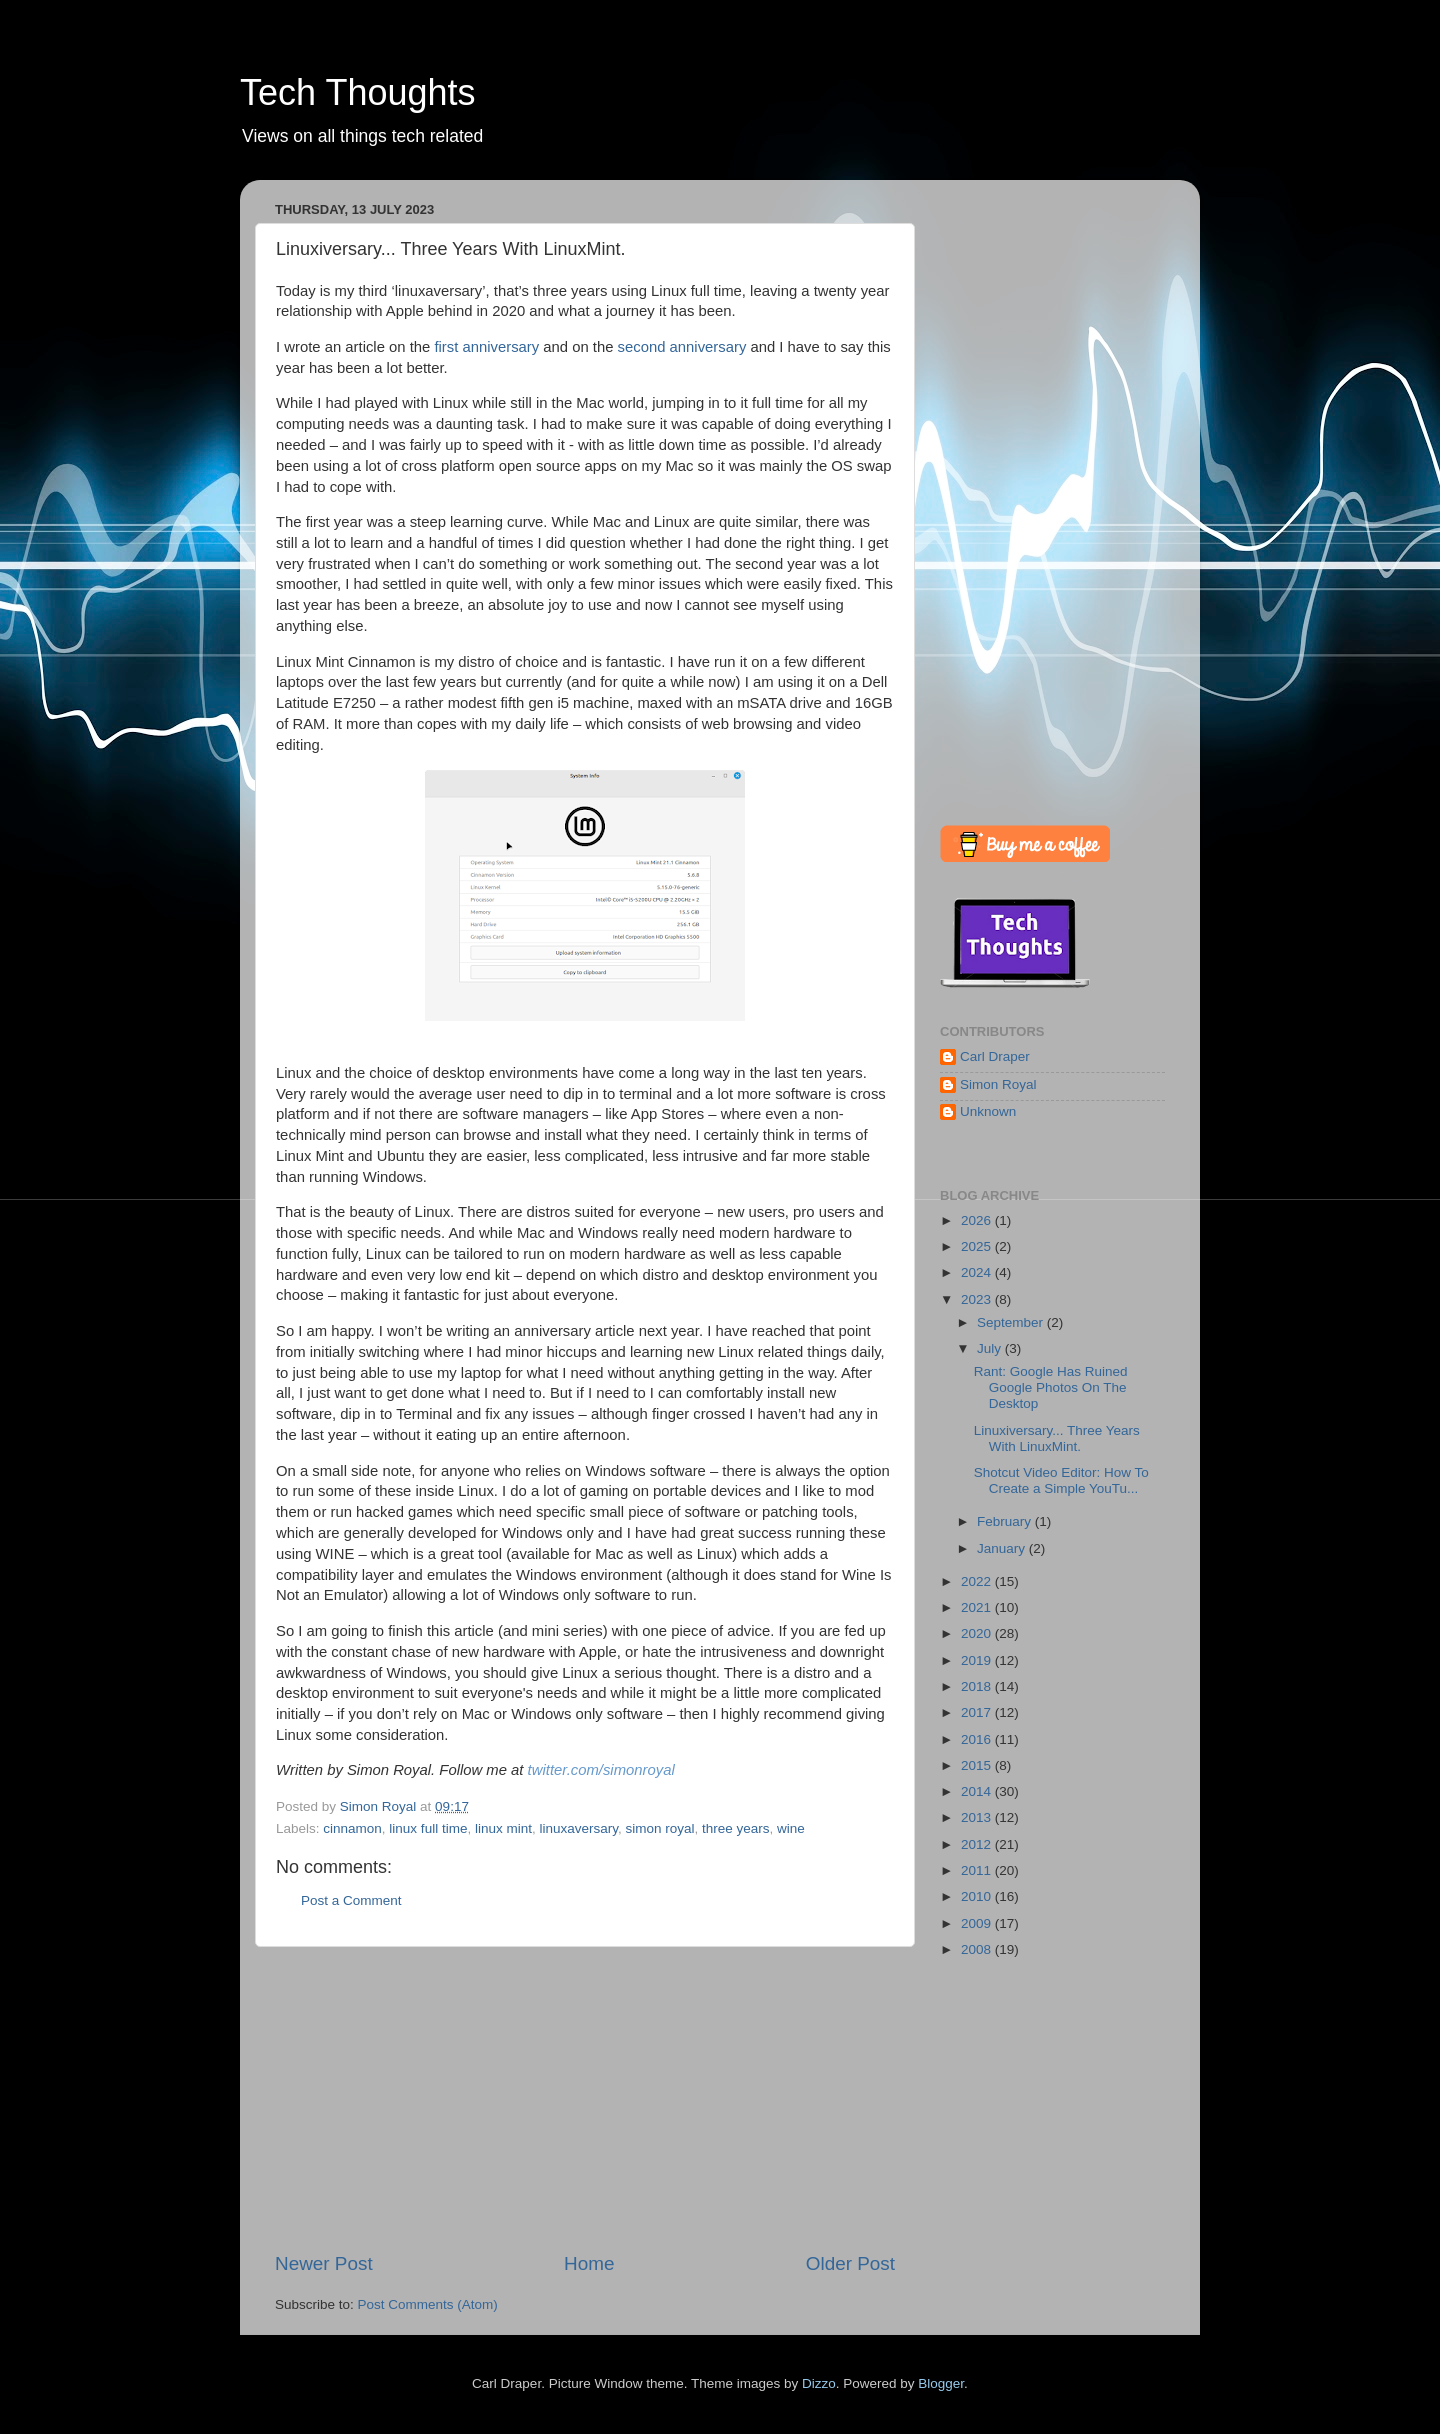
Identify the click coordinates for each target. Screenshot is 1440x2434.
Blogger (941, 2383)
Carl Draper (995, 1056)
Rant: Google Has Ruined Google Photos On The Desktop (1051, 1387)
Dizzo (819, 2383)
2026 (978, 1220)
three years (736, 1828)
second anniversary (682, 347)
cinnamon (352, 1828)
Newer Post (324, 2263)
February (1006, 1521)
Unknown (988, 1111)
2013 (978, 1817)
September (1012, 1322)
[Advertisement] (585, 2099)
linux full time (428, 1828)
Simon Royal (998, 1084)
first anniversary (486, 347)
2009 (978, 1923)
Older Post (850, 2263)
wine (791, 1828)
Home (589, 2263)
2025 (978, 1246)
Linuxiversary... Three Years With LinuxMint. (1057, 1438)
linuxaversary (578, 1828)
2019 (978, 1660)
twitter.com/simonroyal (601, 1770)
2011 (978, 1870)
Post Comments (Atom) (428, 2304)
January (1003, 1548)
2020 (978, 1633)
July (991, 1348)
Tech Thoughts (358, 92)
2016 (978, 1739)
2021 (978, 1607)
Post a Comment (351, 1900)
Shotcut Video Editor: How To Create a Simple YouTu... (1061, 1480)
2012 (978, 1844)
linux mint (503, 1828)
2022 (978, 1581)
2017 (978, 1712)
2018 (978, 1686)
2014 (978, 1791)
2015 (978, 1765)
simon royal (660, 1828)
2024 (978, 1272)
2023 (978, 1299)
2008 (978, 1949)
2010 (978, 1896)
